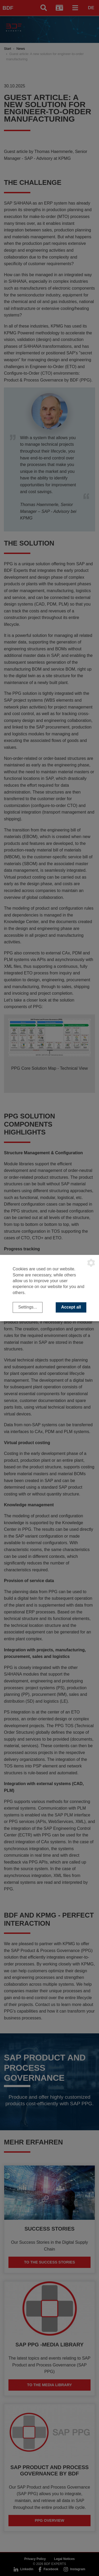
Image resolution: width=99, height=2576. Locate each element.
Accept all (71, 1307)
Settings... (27, 1307)
